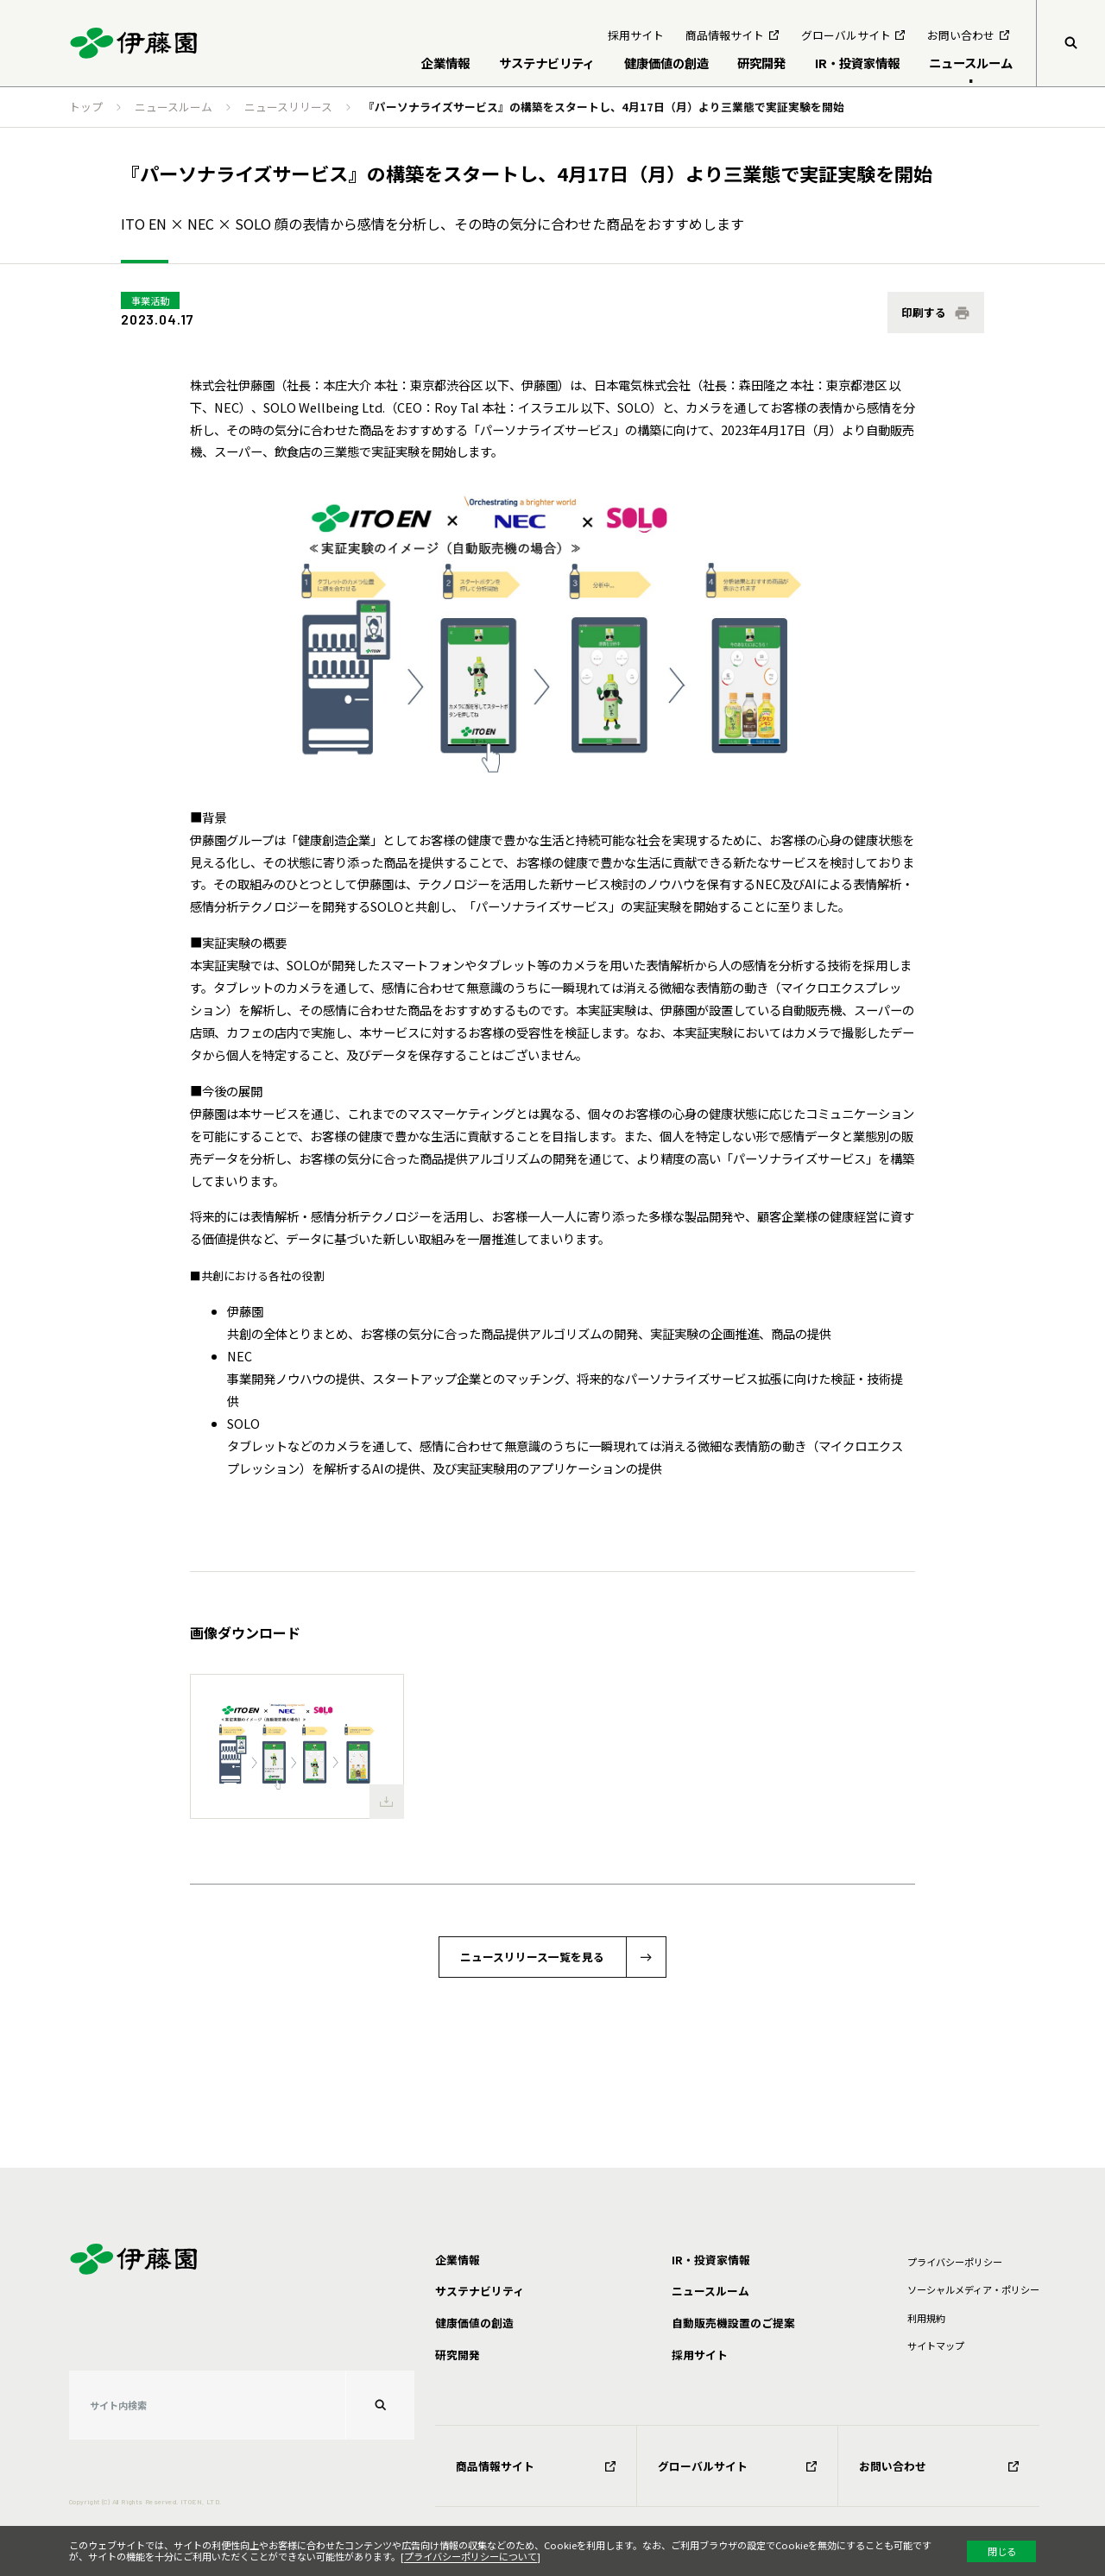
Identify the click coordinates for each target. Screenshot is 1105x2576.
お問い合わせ (939, 2466)
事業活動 (150, 300)
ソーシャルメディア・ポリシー (973, 2289)
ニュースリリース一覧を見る (532, 1956)
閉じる (1002, 2551)
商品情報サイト (536, 2466)
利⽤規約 (926, 2318)
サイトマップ (935, 2345)
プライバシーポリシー (954, 2262)
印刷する (923, 312)
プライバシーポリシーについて (470, 2556)
